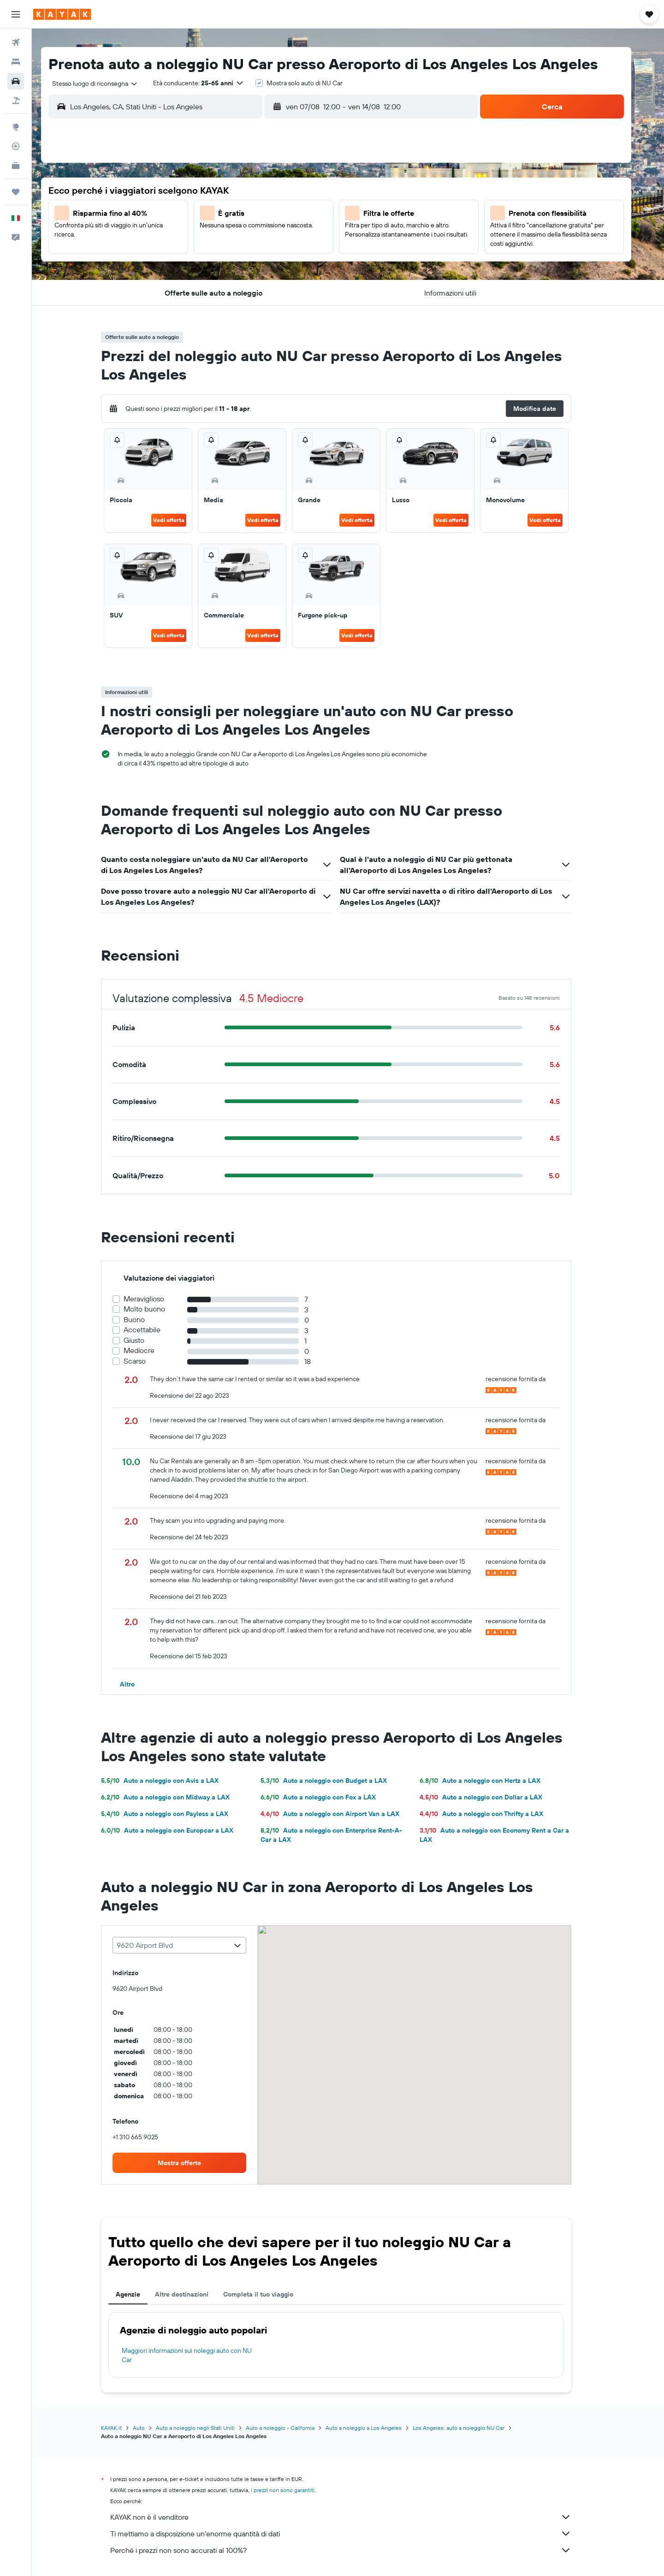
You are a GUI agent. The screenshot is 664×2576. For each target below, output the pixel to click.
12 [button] (228, 236)
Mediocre (151, 1350)
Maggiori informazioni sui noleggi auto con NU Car (199, 2355)
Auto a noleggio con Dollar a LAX (492, 1797)
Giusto (146, 1340)
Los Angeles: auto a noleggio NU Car (470, 2427)
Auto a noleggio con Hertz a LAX (491, 1780)
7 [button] (272, 214)
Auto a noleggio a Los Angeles (376, 2427)
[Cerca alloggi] (16, 62)
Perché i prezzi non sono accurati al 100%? (352, 2550)
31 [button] (184, 303)
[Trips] (16, 192)
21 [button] (272, 258)
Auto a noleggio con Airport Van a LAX (341, 1814)
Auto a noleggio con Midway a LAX (177, 1797)
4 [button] (206, 214)
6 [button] (251, 214)
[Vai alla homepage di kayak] (62, 14)
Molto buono (156, 1309)
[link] (191, 2163)
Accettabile (154, 1329)
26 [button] (228, 280)
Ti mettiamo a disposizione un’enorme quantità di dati (352, 2533)
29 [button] (294, 280)
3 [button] (184, 214)
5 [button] (228, 214)
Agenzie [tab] (140, 2294)
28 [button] (272, 280)
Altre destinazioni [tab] (193, 2294)
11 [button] (206, 236)
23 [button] (317, 258)
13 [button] (250, 236)
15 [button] (294, 236)
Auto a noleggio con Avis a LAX (172, 1780)
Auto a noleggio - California (292, 2427)
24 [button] (184, 280)
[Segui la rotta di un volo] (16, 146)
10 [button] (184, 236)
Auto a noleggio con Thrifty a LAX (493, 1814)
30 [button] (316, 280)
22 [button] (294, 258)
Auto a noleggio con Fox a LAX (329, 1797)
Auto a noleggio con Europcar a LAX (179, 1830)
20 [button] (250, 258)
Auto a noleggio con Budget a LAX (335, 1780)
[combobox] (103, 83)
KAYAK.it (123, 2427)
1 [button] (294, 192)
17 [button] (184, 258)
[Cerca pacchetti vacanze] (16, 100)
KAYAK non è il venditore (352, 2517)
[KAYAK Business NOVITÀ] (16, 165)
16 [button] (317, 236)
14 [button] (272, 236)
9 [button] (317, 214)
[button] (16, 14)
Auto (151, 2427)
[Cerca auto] (16, 81)
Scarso (147, 1361)
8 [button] (295, 214)
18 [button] (206, 258)
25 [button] (206, 280)
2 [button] (317, 192)
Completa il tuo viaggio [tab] (270, 2294)
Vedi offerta (180, 519)
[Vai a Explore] (16, 127)
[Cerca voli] (16, 42)
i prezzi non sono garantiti (294, 2490)
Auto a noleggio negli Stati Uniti (207, 2427)
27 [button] (251, 280)
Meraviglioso (156, 1298)
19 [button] (228, 258)
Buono (146, 1319)
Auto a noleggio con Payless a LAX (176, 1814)
